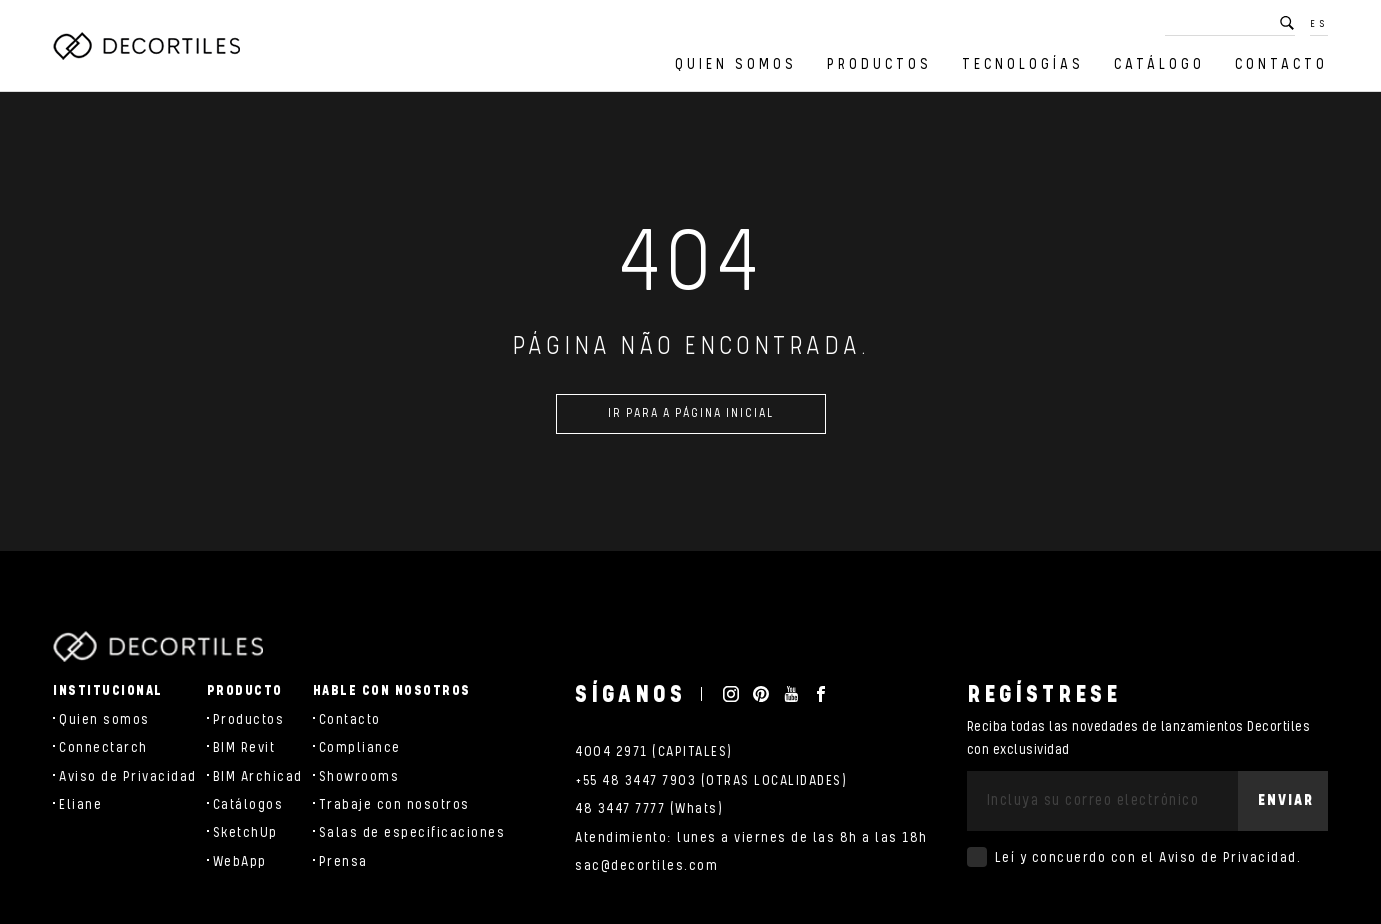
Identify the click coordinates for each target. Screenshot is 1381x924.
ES (1319, 24)
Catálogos (248, 805)
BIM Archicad (258, 777)
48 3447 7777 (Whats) (649, 809)
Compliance (360, 748)
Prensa (343, 862)
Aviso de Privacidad (128, 777)
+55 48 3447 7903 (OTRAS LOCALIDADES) (711, 781)
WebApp (240, 862)
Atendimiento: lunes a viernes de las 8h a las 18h (751, 838)
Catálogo (1159, 64)
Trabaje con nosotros (394, 805)
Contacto (1281, 64)
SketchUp (245, 833)
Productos (879, 64)
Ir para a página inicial (691, 418)
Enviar (1286, 800)
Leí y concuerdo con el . (1148, 858)
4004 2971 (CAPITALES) (654, 752)
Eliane (80, 805)
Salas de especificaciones (412, 833)
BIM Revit (244, 748)
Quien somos (736, 64)
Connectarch (103, 748)
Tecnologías (1023, 64)
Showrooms (359, 777)
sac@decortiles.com (646, 866)
